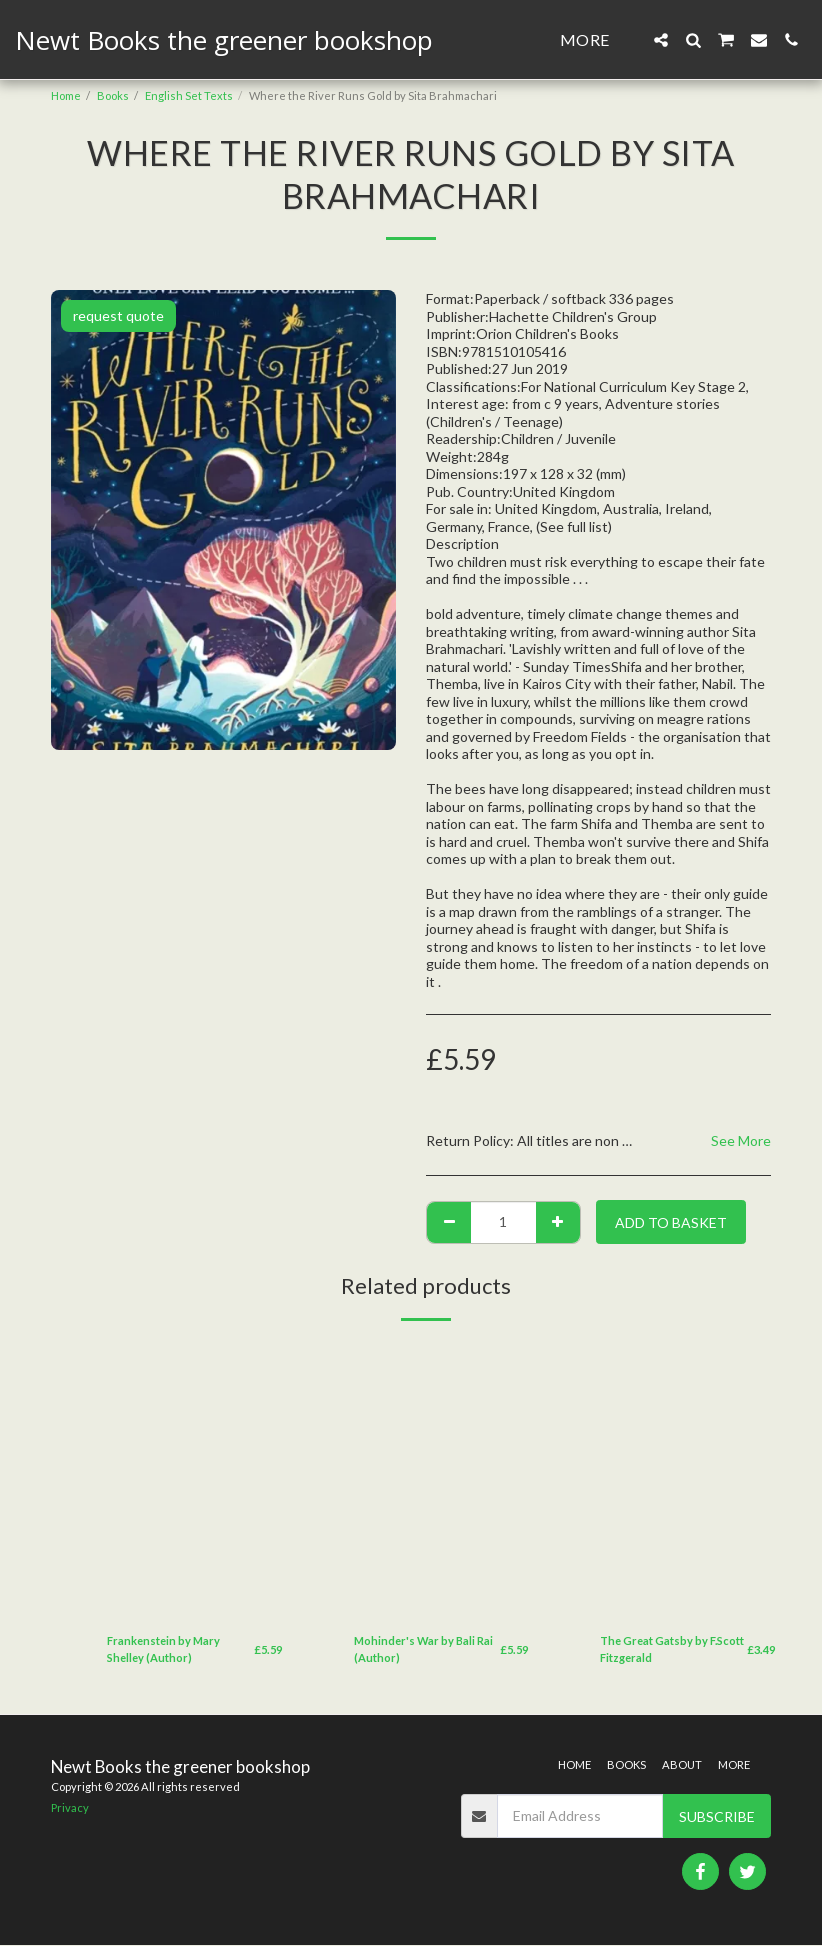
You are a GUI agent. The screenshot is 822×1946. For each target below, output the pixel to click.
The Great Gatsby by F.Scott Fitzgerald (672, 1649)
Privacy (70, 1808)
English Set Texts (189, 95)
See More (741, 1140)
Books (113, 95)
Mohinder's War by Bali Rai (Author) (423, 1649)
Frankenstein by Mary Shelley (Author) (163, 1649)
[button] (661, 40)
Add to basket (671, 1222)
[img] (194, 1479)
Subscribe (717, 1816)
